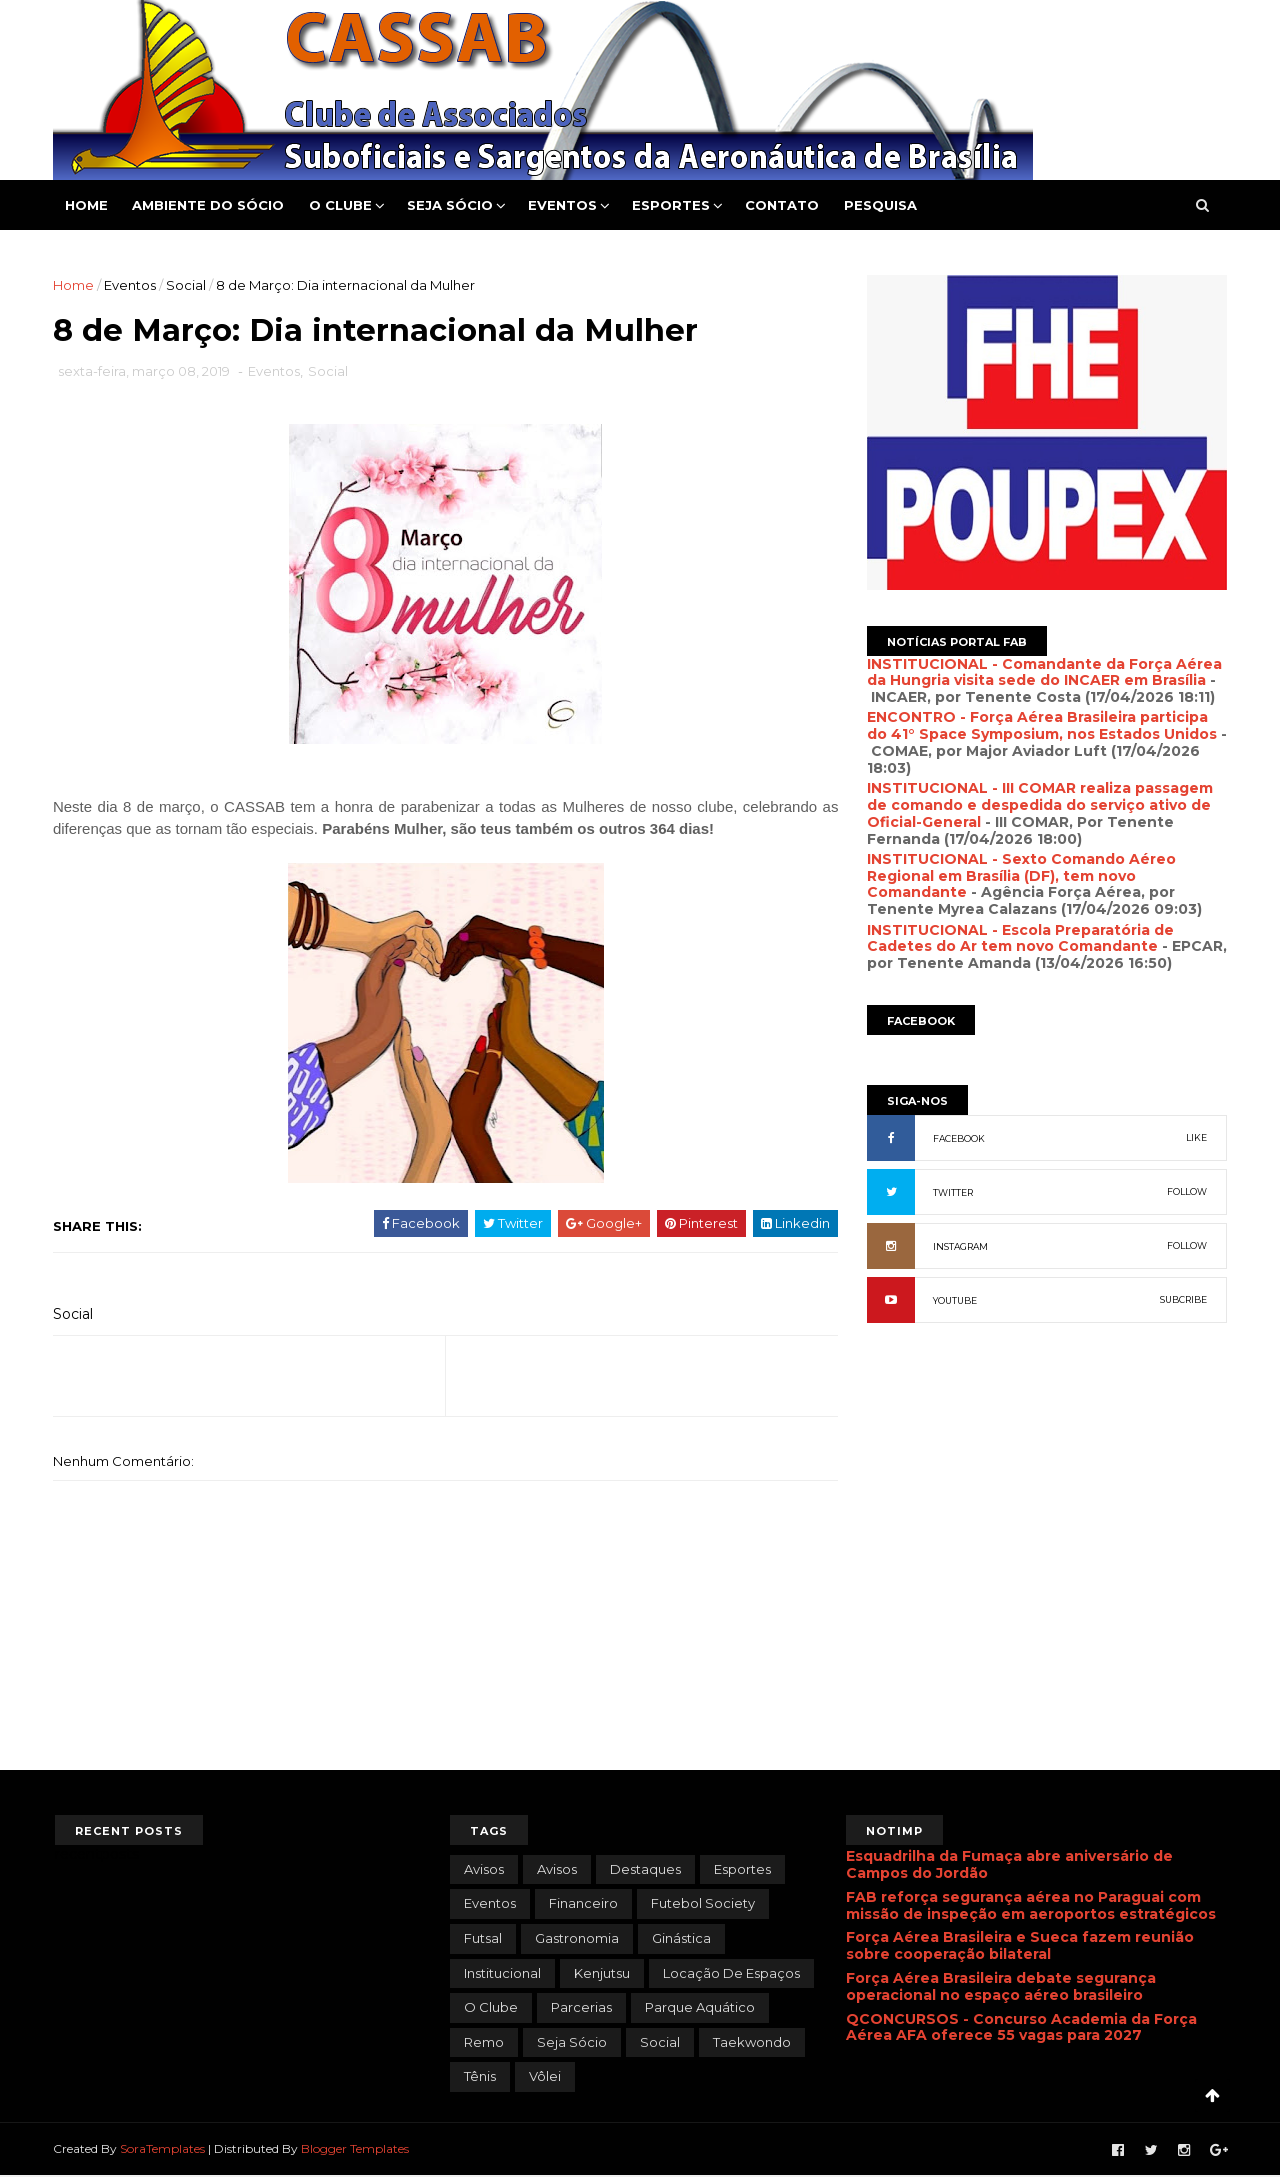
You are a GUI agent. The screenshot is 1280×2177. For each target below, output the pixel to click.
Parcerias (581, 2008)
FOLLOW (1185, 1191)
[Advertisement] (1045, 1556)
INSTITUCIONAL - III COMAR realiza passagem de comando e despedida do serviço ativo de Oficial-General (1038, 805)
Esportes (673, 205)
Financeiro (583, 1905)
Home (88, 205)
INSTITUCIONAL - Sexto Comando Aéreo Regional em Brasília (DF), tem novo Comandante (1019, 876)
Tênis (480, 2078)
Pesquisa (882, 205)
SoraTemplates (164, 2149)
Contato (784, 205)
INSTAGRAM (958, 1246)
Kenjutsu (602, 1974)
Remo (484, 2043)
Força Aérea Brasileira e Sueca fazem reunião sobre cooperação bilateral (1020, 1947)
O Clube (342, 205)
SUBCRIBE (1181, 1299)
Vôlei (545, 2078)
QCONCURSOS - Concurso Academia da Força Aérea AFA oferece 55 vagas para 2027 (1021, 2028)
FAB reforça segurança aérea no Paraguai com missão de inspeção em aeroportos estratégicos (1031, 1906)
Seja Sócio (452, 205)
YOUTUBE (953, 1300)
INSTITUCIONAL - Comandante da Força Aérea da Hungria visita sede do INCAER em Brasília (1042, 672)
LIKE (1194, 1137)
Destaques (645, 1870)
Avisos (557, 1870)
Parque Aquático (700, 2008)
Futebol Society (703, 1905)
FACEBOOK (957, 1138)
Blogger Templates (357, 2149)
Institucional (502, 1974)
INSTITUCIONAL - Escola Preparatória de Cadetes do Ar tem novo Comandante (1018, 938)
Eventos (564, 205)
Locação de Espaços (731, 1974)
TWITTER (951, 1192)
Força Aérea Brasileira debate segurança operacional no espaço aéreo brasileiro (1001, 1987)
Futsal (483, 1939)
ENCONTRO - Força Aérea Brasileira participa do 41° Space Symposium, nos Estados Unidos (1040, 725)
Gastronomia (577, 1939)
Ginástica (681, 1939)
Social (188, 285)
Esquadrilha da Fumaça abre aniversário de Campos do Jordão (1009, 1865)
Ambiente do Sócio (210, 205)
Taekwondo (752, 2043)
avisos (484, 1870)
